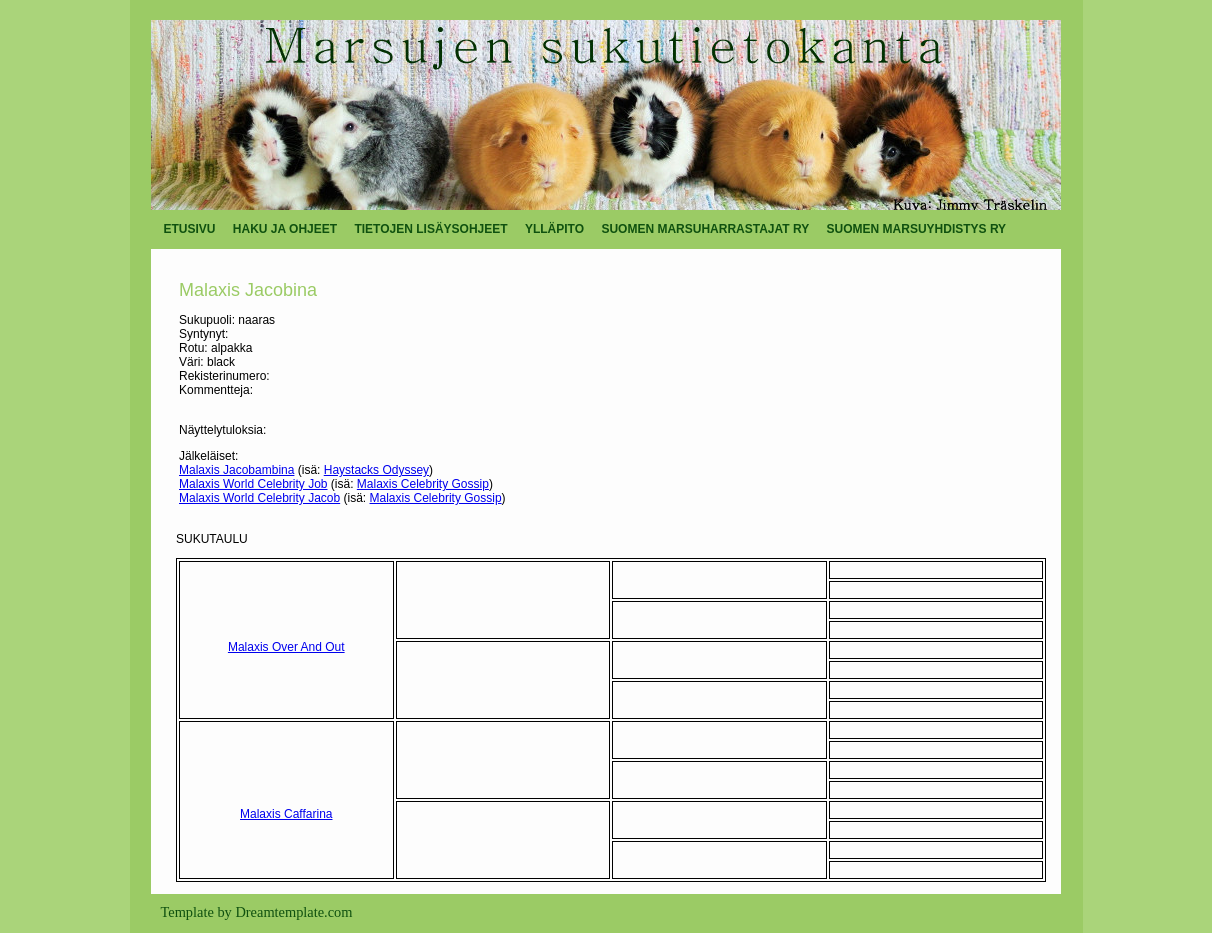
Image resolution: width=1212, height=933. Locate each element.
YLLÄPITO (554, 229)
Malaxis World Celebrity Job (253, 484)
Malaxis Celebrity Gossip (423, 484)
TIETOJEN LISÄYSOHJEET (430, 229)
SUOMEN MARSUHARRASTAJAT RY (705, 229)
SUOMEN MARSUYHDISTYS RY (917, 229)
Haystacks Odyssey (376, 470)
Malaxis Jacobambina (236, 470)
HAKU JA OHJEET (285, 229)
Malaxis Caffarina (286, 814)
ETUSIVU (190, 229)
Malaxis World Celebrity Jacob (259, 498)
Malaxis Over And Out (286, 647)
